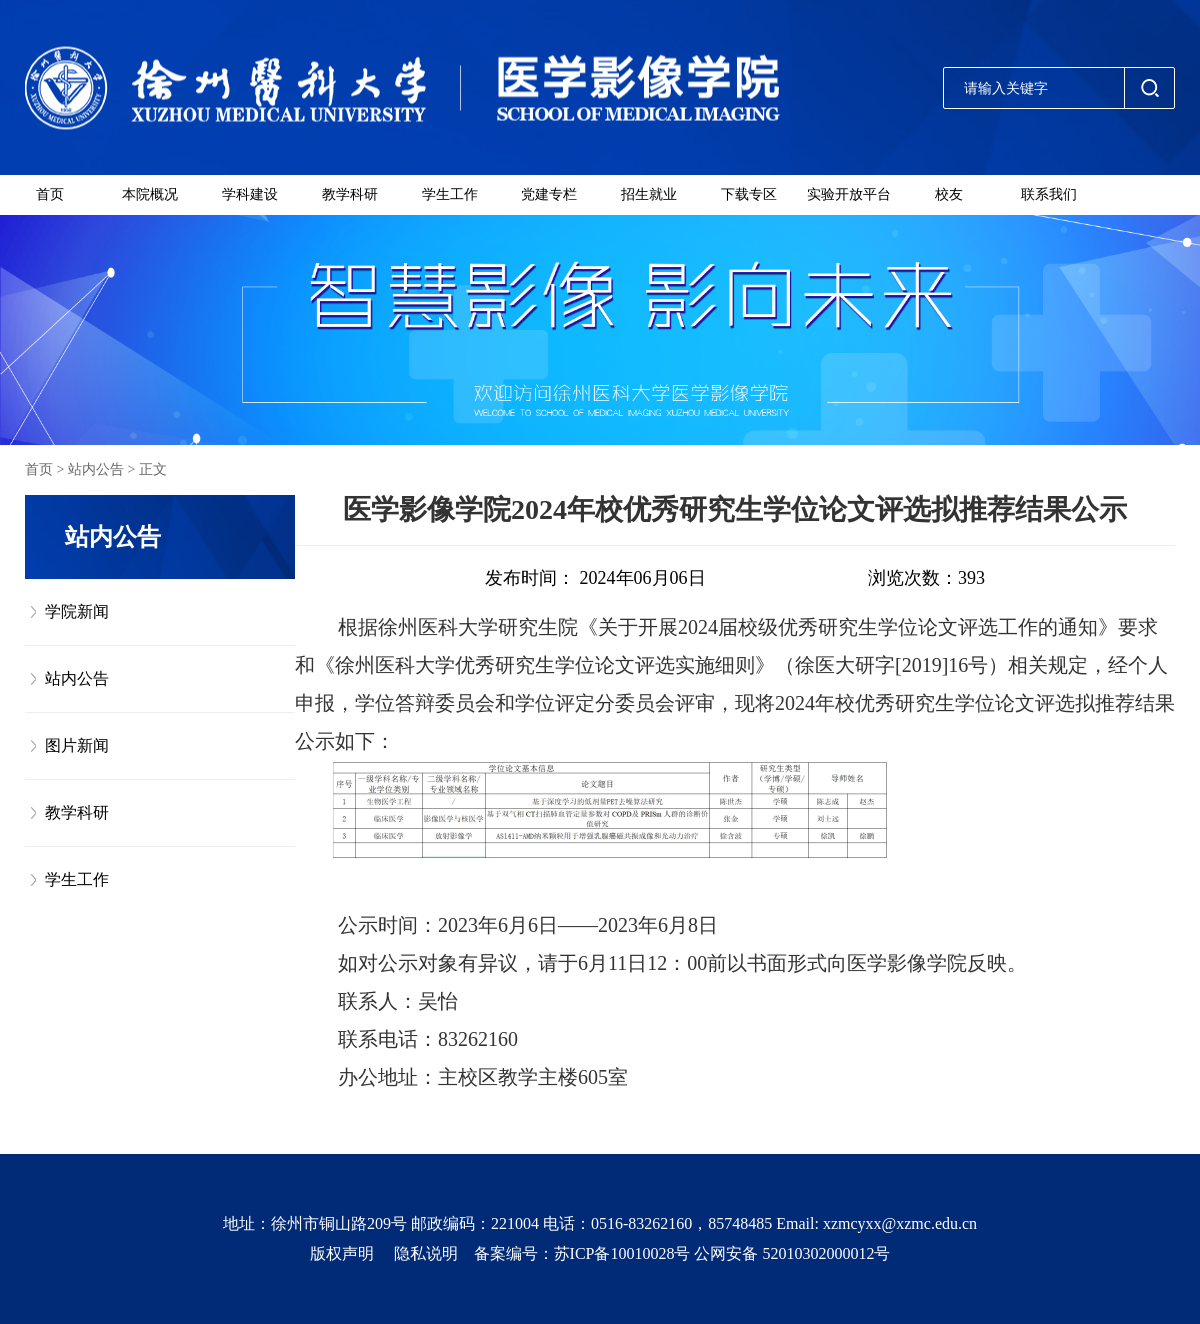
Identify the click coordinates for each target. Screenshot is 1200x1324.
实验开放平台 (849, 194)
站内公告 (96, 469)
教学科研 (350, 194)
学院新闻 (77, 611)
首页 (50, 194)
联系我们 (1049, 194)
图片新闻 (77, 745)
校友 (949, 194)
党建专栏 (549, 194)
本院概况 (150, 194)
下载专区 (749, 194)
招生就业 (649, 194)
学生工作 (450, 194)
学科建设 (250, 194)
